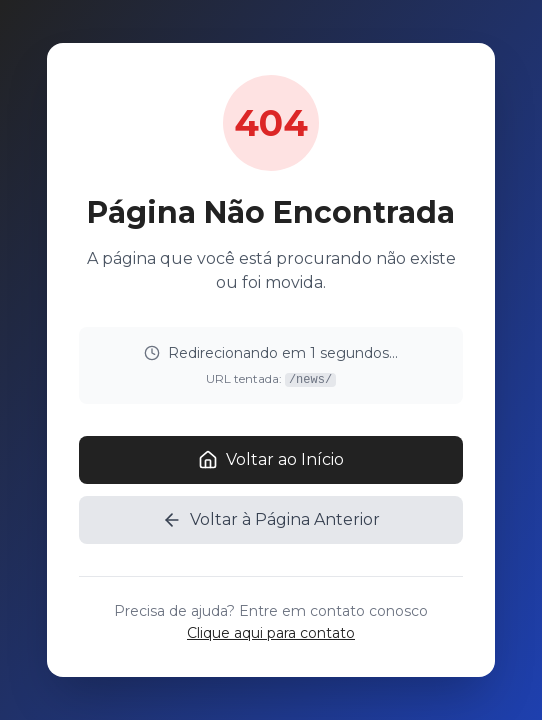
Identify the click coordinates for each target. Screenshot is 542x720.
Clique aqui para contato (271, 633)
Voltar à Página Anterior (271, 520)
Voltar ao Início (271, 460)
